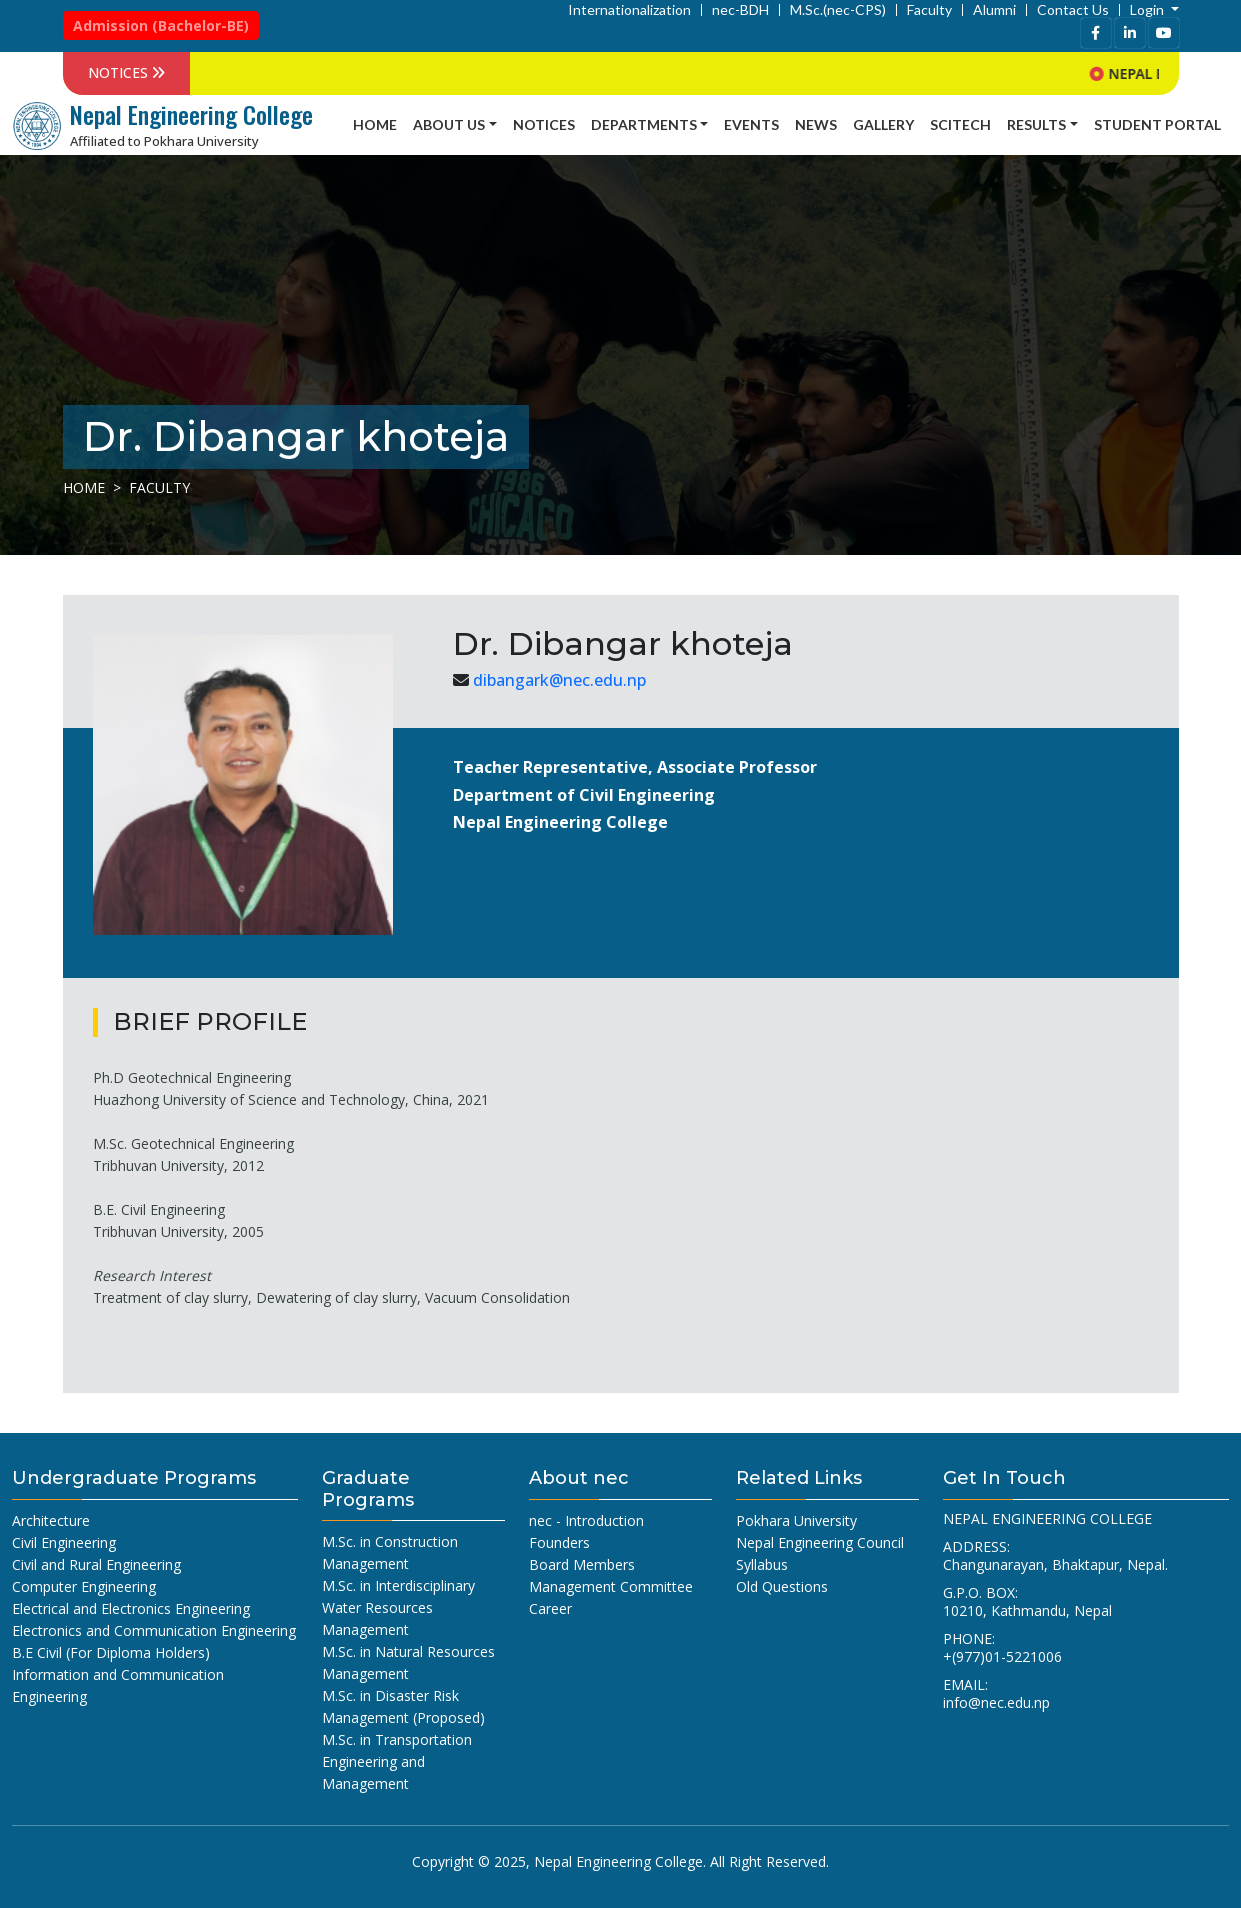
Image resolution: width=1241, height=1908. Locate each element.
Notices (544, 124)
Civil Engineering (64, 1542)
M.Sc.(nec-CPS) (838, 10)
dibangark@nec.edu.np (559, 680)
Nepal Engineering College (618, 1861)
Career (550, 1608)
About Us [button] (449, 124)
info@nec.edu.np (996, 1702)
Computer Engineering (84, 1586)
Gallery (883, 124)
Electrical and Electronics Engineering (131, 1608)
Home (375, 124)
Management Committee (611, 1586)
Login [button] (1148, 10)
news (816, 124)
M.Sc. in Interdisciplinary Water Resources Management (398, 1607)
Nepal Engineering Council (820, 1542)
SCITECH (960, 124)
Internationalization (629, 10)
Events (751, 124)
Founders (559, 1542)
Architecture (51, 1520)
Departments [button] (644, 124)
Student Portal (1157, 124)
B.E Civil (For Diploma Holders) (111, 1652)
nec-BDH (740, 10)
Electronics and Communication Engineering (154, 1630)
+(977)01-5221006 (1002, 1656)
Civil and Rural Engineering (96, 1564)
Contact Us (1073, 10)
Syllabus (762, 1564)
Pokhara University (796, 1520)
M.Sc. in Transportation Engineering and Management (397, 1761)
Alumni (994, 10)
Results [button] (1036, 124)
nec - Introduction (586, 1520)
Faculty (929, 10)
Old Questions (782, 1586)
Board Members (582, 1564)
